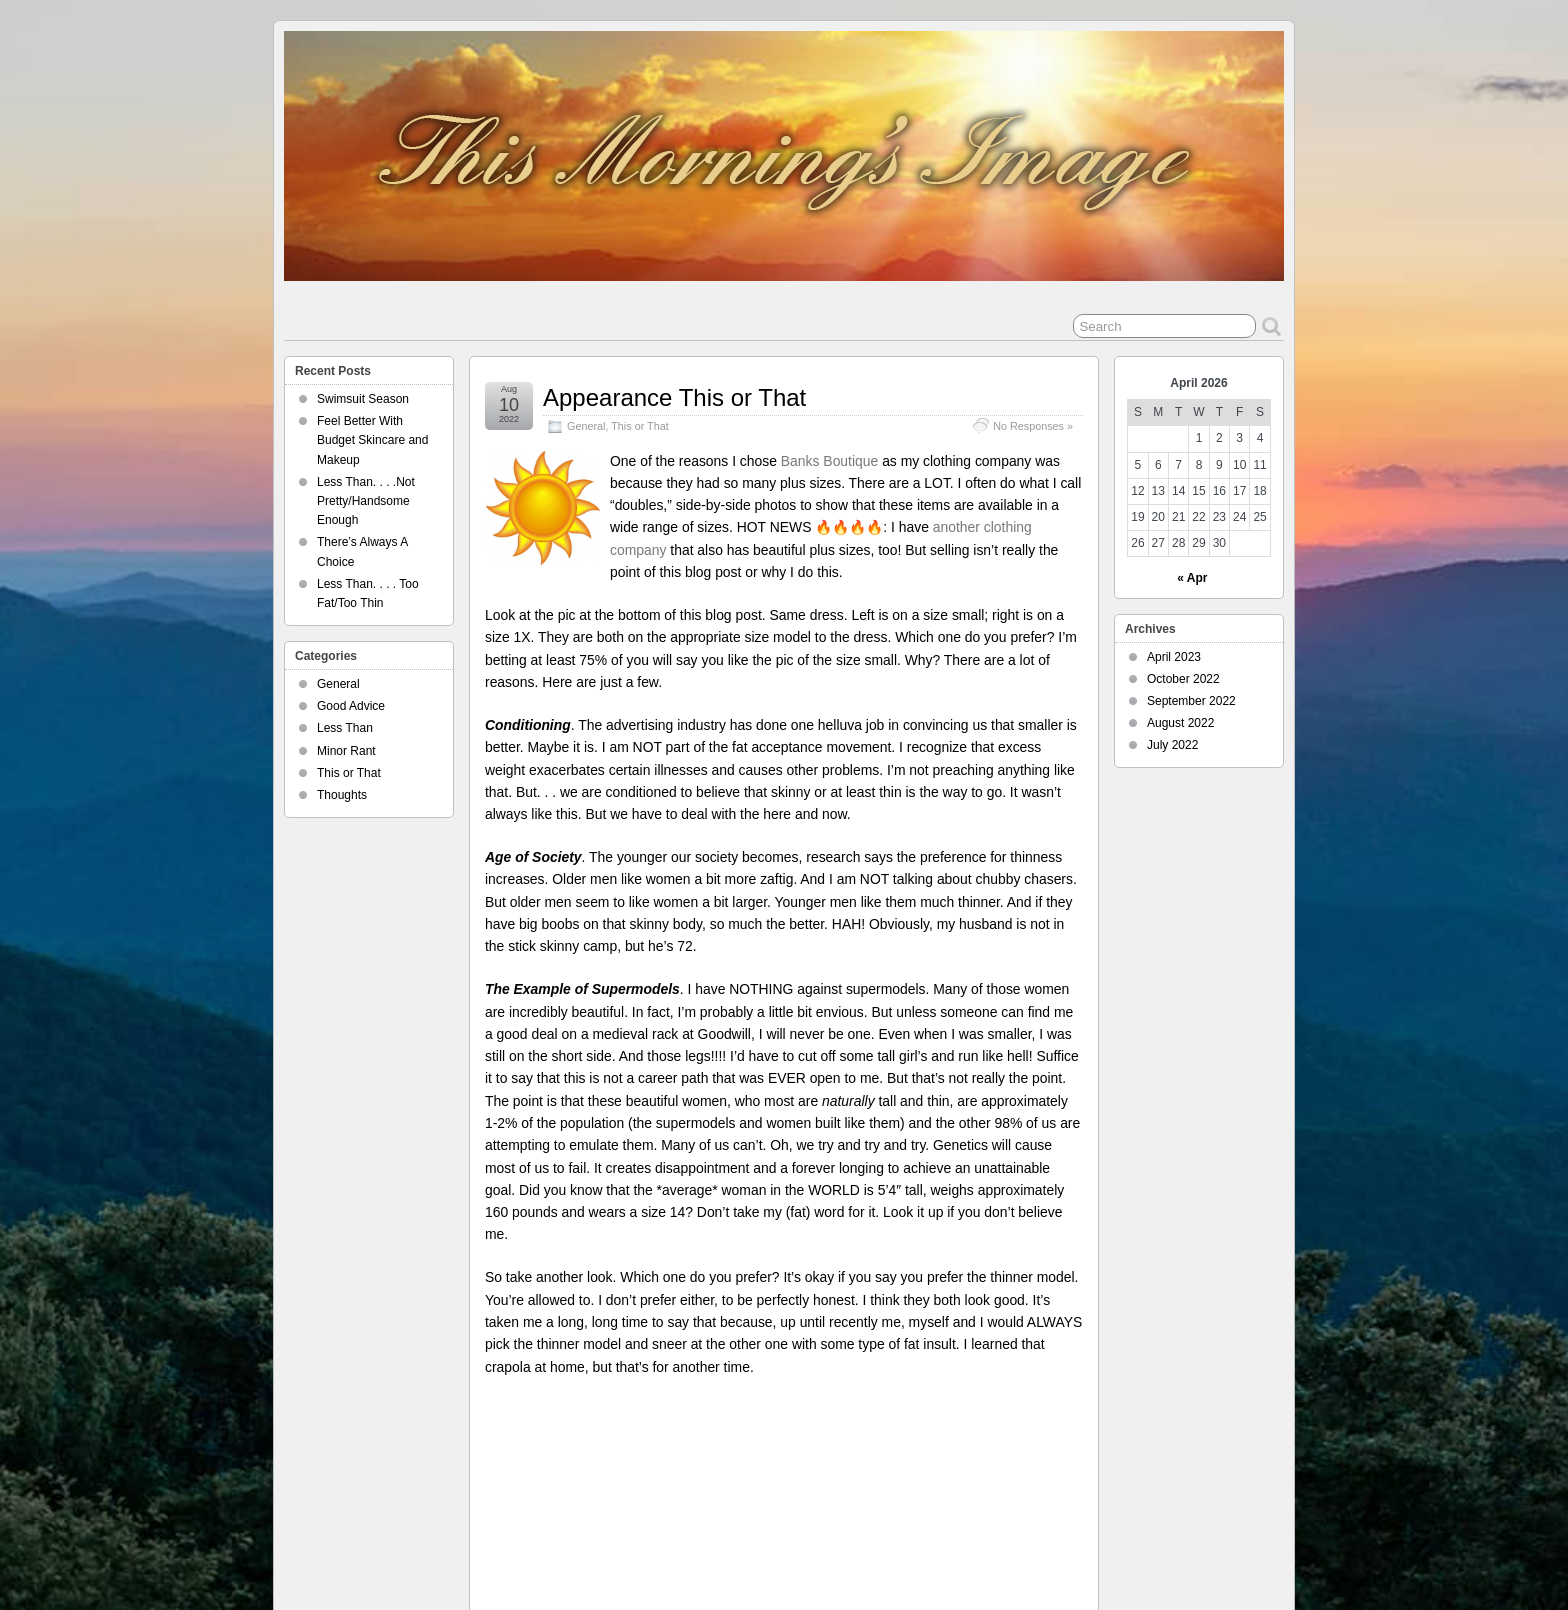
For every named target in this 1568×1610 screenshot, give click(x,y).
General (586, 426)
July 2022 (1172, 745)
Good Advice (351, 706)
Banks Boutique (829, 461)
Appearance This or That (674, 397)
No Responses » (1033, 426)
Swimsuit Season (363, 399)
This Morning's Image (899, 1484)
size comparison (946, 1468)
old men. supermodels (847, 1468)
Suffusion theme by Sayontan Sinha (1194, 1558)
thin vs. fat (816, 1484)
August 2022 (1180, 723)
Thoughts (342, 795)
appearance (1020, 1451)
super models (1026, 1468)
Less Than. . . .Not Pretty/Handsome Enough (366, 501)
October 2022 (1183, 679)
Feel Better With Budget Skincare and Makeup (372, 440)
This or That (639, 426)
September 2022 (1191, 701)
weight (1031, 1484)
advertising (857, 1451)
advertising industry (938, 1451)
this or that (983, 1484)
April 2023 (1174, 657)
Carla (574, 1451)
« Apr (1192, 578)
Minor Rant (346, 751)
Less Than (345, 728)
